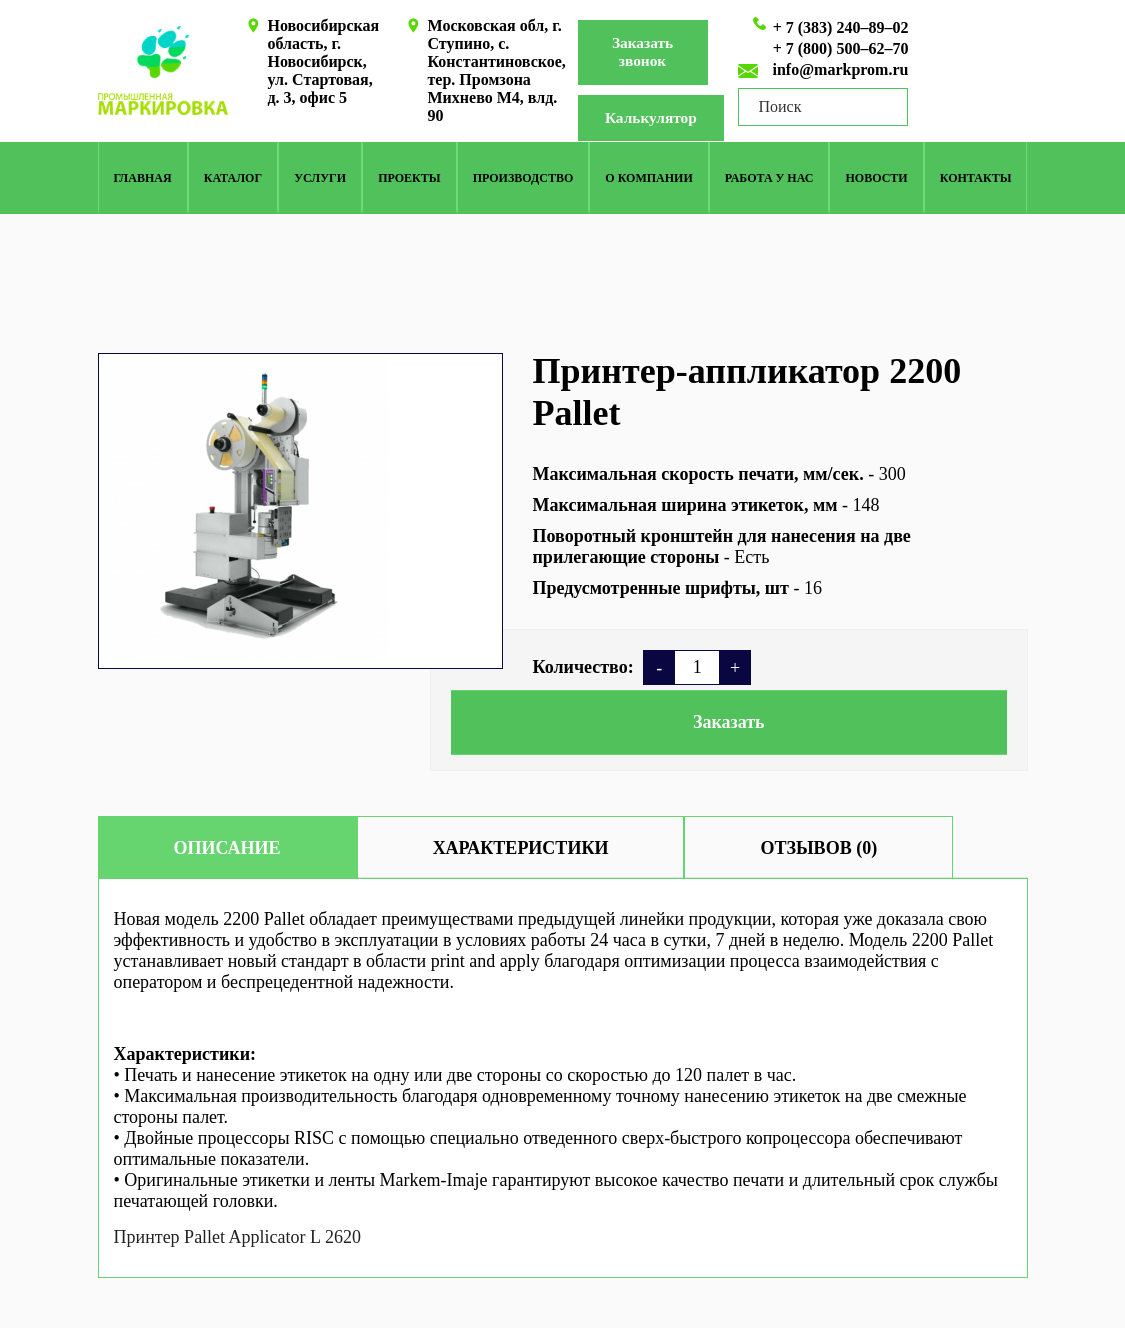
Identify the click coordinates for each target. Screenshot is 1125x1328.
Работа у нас (769, 179)
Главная (143, 179)
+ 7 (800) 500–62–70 (841, 48)
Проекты (409, 179)
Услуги (320, 179)
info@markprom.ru (841, 69)
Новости (877, 179)
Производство (523, 179)
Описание (227, 848)
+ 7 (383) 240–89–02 (841, 27)
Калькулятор (657, 118)
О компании (648, 179)
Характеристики (521, 848)
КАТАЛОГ (233, 179)
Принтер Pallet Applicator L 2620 (237, 1237)
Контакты (976, 179)
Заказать (729, 722)
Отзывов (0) (818, 848)
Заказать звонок (643, 52)
